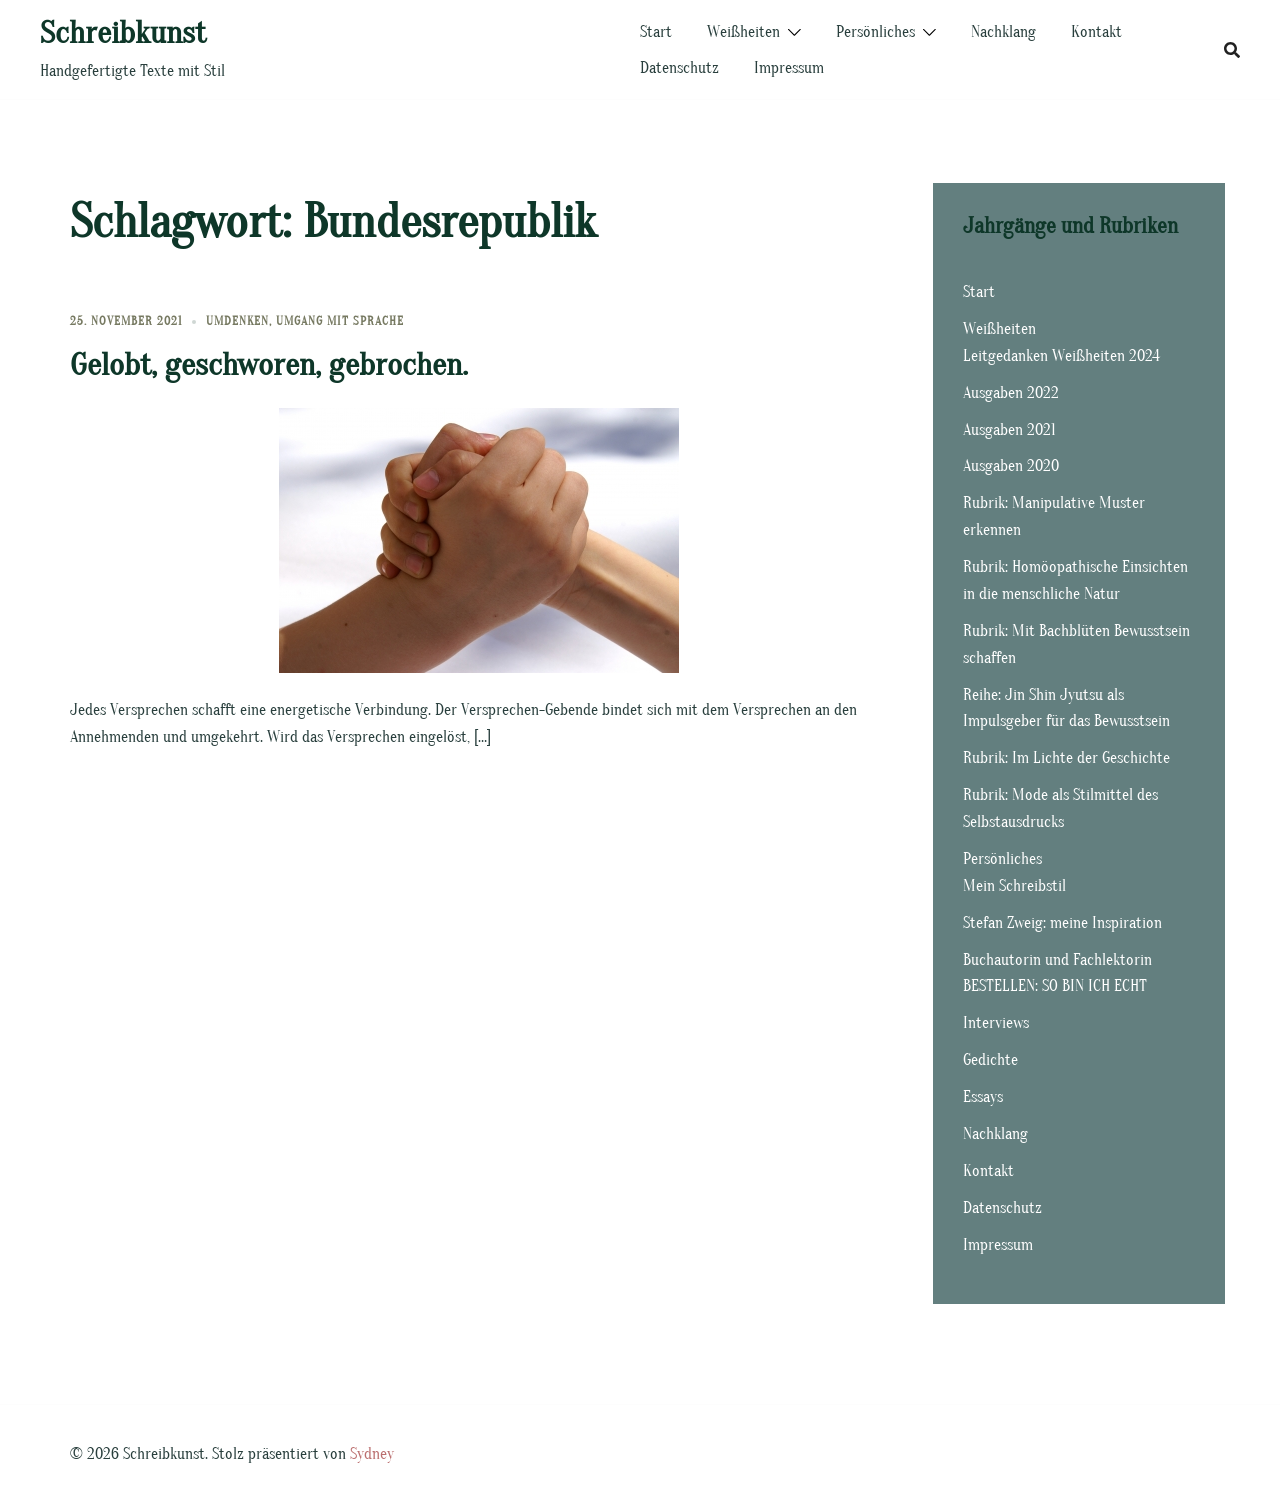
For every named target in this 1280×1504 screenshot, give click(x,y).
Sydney (372, 1454)
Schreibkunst (123, 32)
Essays (983, 1097)
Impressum (789, 68)
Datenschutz (679, 68)
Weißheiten (743, 32)
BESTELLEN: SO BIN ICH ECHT (1055, 986)
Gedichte (990, 1060)
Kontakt (1096, 32)
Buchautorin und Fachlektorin (1057, 960)
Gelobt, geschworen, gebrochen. (269, 364)
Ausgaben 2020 (1011, 466)
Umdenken (237, 321)
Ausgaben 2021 (1009, 430)
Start (656, 32)
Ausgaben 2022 (1011, 393)
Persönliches (875, 32)
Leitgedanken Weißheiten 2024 (1061, 356)
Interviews (996, 1023)
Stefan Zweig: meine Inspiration (1062, 923)
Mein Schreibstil (1014, 886)
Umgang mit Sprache (340, 321)
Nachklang (1003, 32)
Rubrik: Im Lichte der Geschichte (1066, 758)
